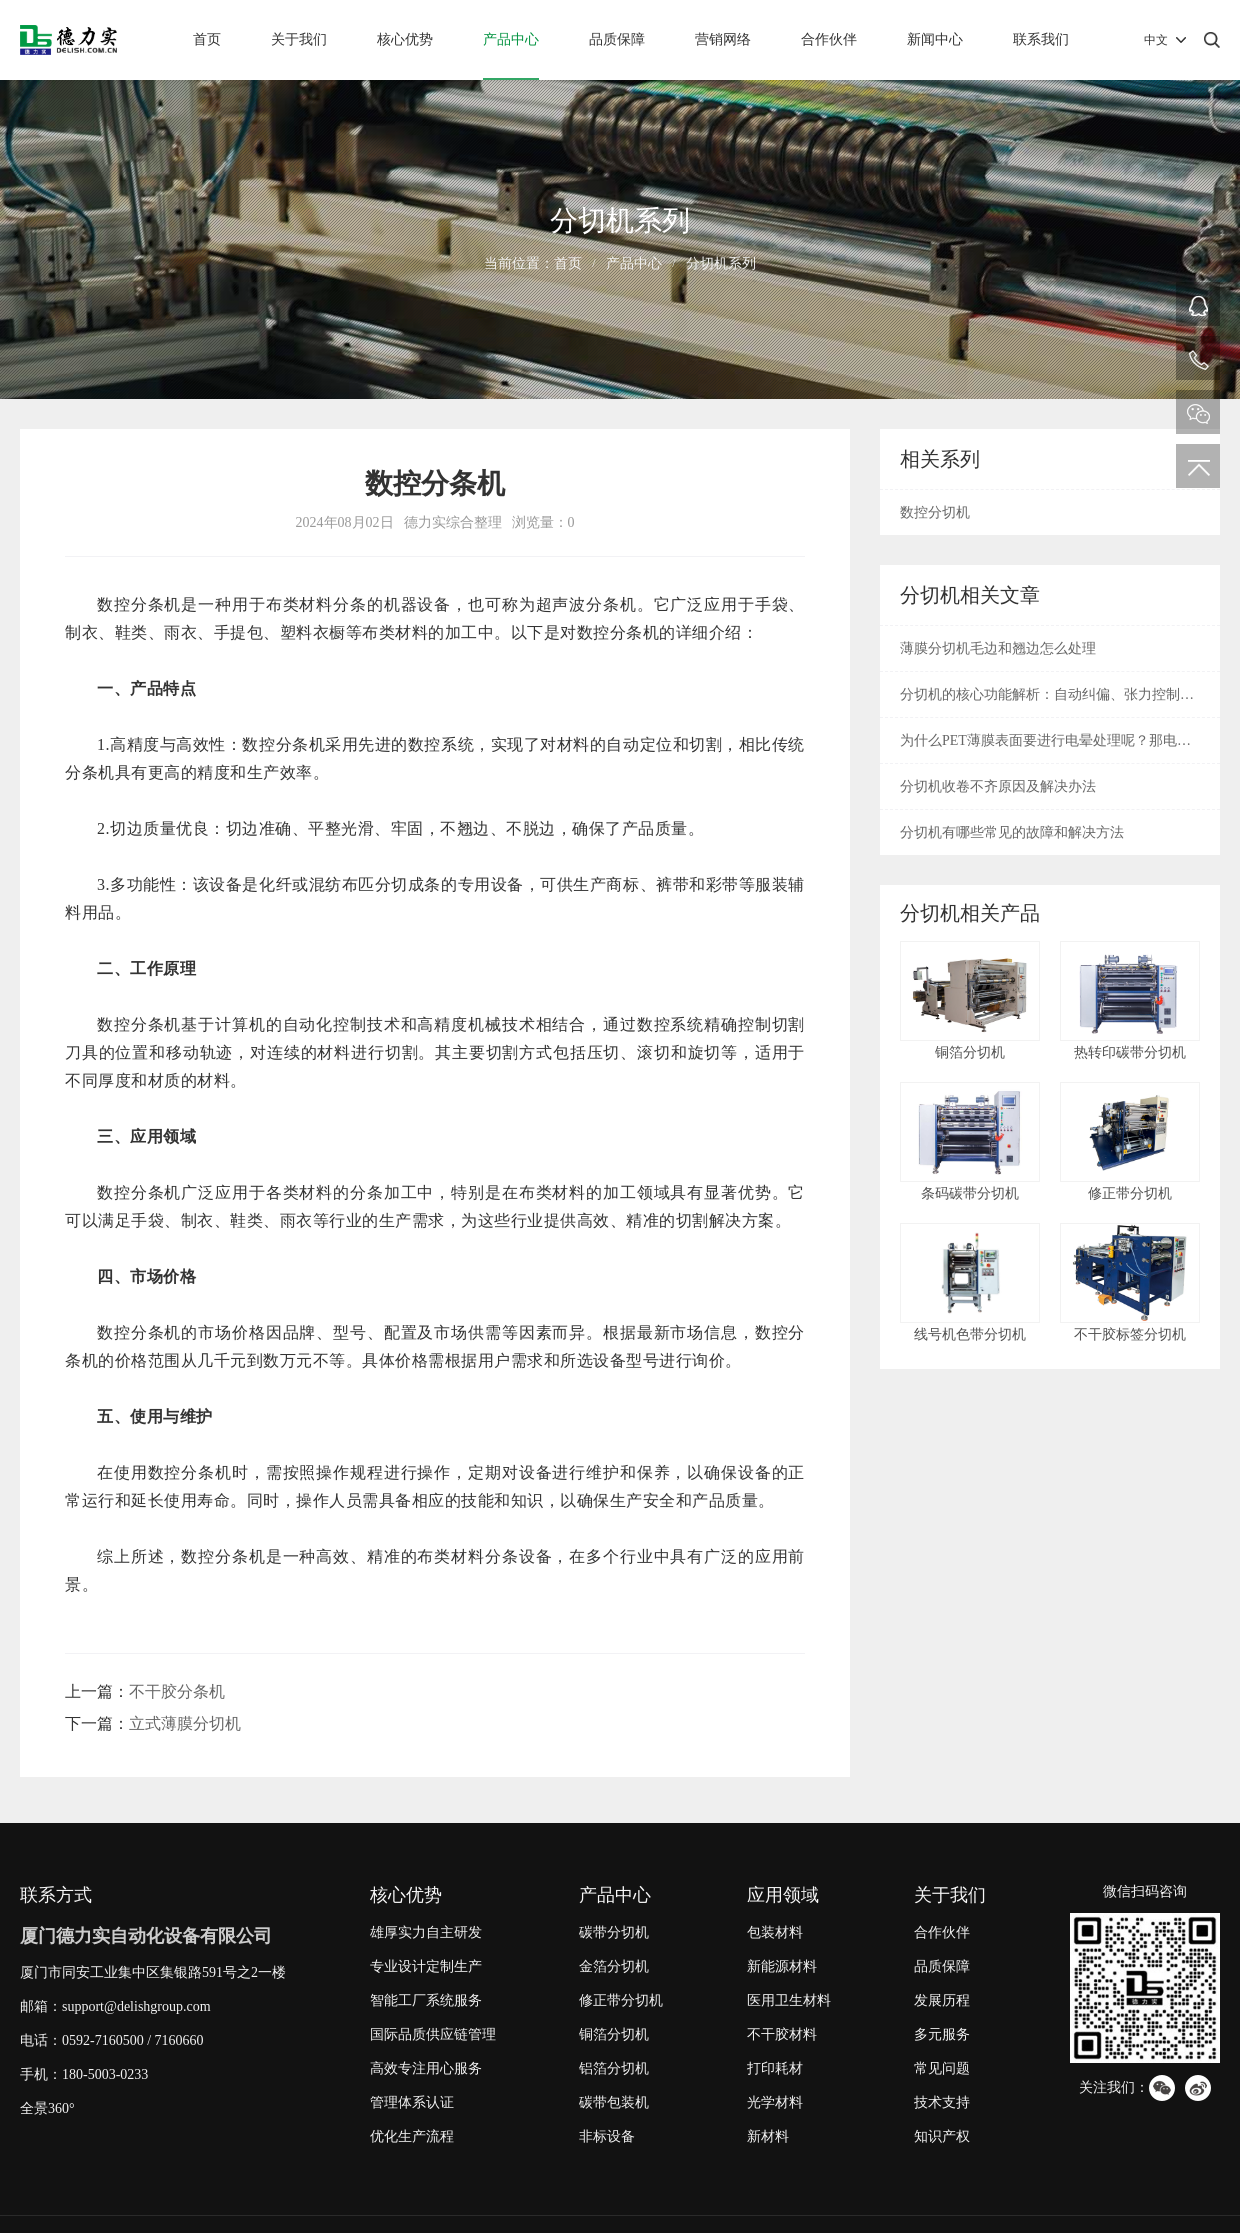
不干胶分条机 (177, 1691)
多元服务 (942, 2034)
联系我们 (1041, 39)
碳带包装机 (614, 2102)
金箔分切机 (614, 1966)
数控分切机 (935, 512)
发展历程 (942, 2000)
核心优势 (405, 39)
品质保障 (617, 39)
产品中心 (511, 39)
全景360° (47, 2108)
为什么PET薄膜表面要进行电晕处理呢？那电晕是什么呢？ (1045, 748)
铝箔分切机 (614, 2068)
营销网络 (723, 39)
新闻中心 (935, 39)
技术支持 (942, 2102)
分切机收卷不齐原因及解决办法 (998, 786)
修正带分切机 (621, 2000)
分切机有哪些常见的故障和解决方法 (1012, 832)
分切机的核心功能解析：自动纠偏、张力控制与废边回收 (1047, 702)
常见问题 (942, 2068)
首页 (207, 39)
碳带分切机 (614, 1932)
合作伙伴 (829, 39)
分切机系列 (721, 263)
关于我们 (299, 39)
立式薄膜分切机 (185, 1723)
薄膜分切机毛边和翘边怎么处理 (998, 648)
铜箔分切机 (614, 2034)
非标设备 (607, 2136)
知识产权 (942, 2136)
